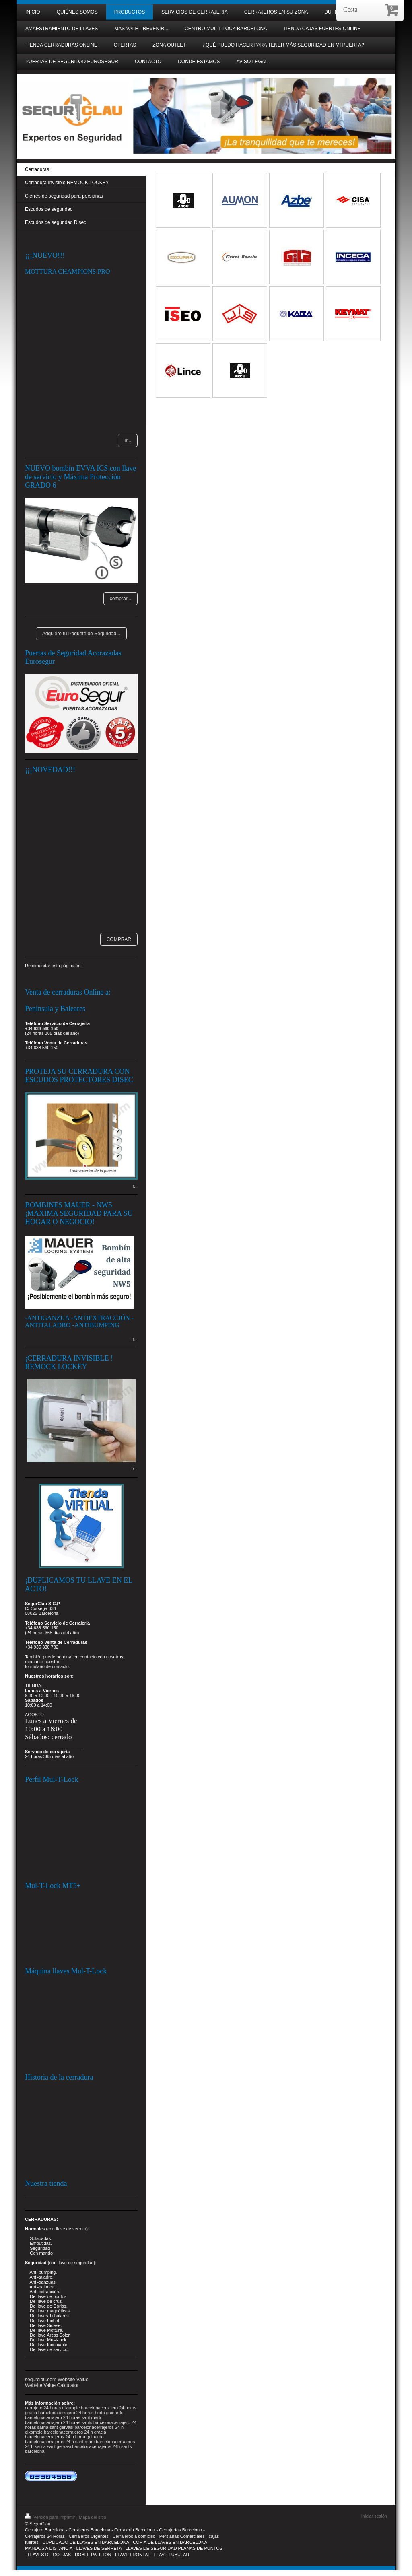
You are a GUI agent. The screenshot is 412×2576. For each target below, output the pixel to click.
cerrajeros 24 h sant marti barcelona (79, 2441)
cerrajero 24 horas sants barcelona (78, 2422)
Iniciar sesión (374, 2516)
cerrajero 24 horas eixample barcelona (63, 2407)
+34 (29, 1647)
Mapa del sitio (92, 2517)
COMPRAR (119, 939)
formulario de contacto (47, 1666)
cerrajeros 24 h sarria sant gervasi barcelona (80, 2444)
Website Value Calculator (52, 2385)
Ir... (127, 440)
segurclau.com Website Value (57, 2379)
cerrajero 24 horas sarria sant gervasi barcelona (80, 2425)
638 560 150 (46, 1028)
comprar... (120, 598)
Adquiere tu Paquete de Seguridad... (81, 633)
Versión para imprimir (50, 2517)
